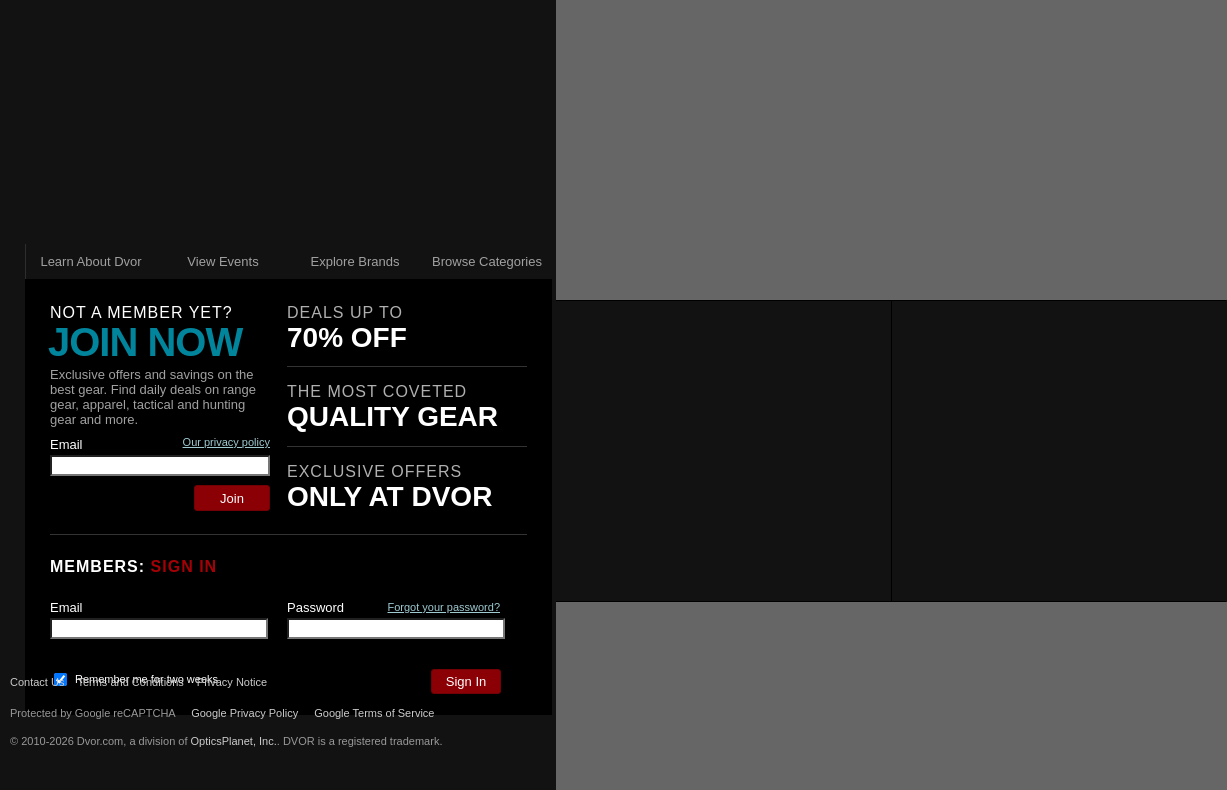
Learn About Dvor (90, 261)
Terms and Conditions (130, 682)
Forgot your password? (444, 607)
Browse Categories (487, 261)
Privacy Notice (251, 682)
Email (66, 444)
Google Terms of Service (374, 713)
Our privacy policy (226, 442)
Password (315, 607)
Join (232, 498)
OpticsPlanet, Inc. (234, 741)
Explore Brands (355, 261)
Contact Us (37, 682)
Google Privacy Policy (244, 713)
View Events (222, 261)
